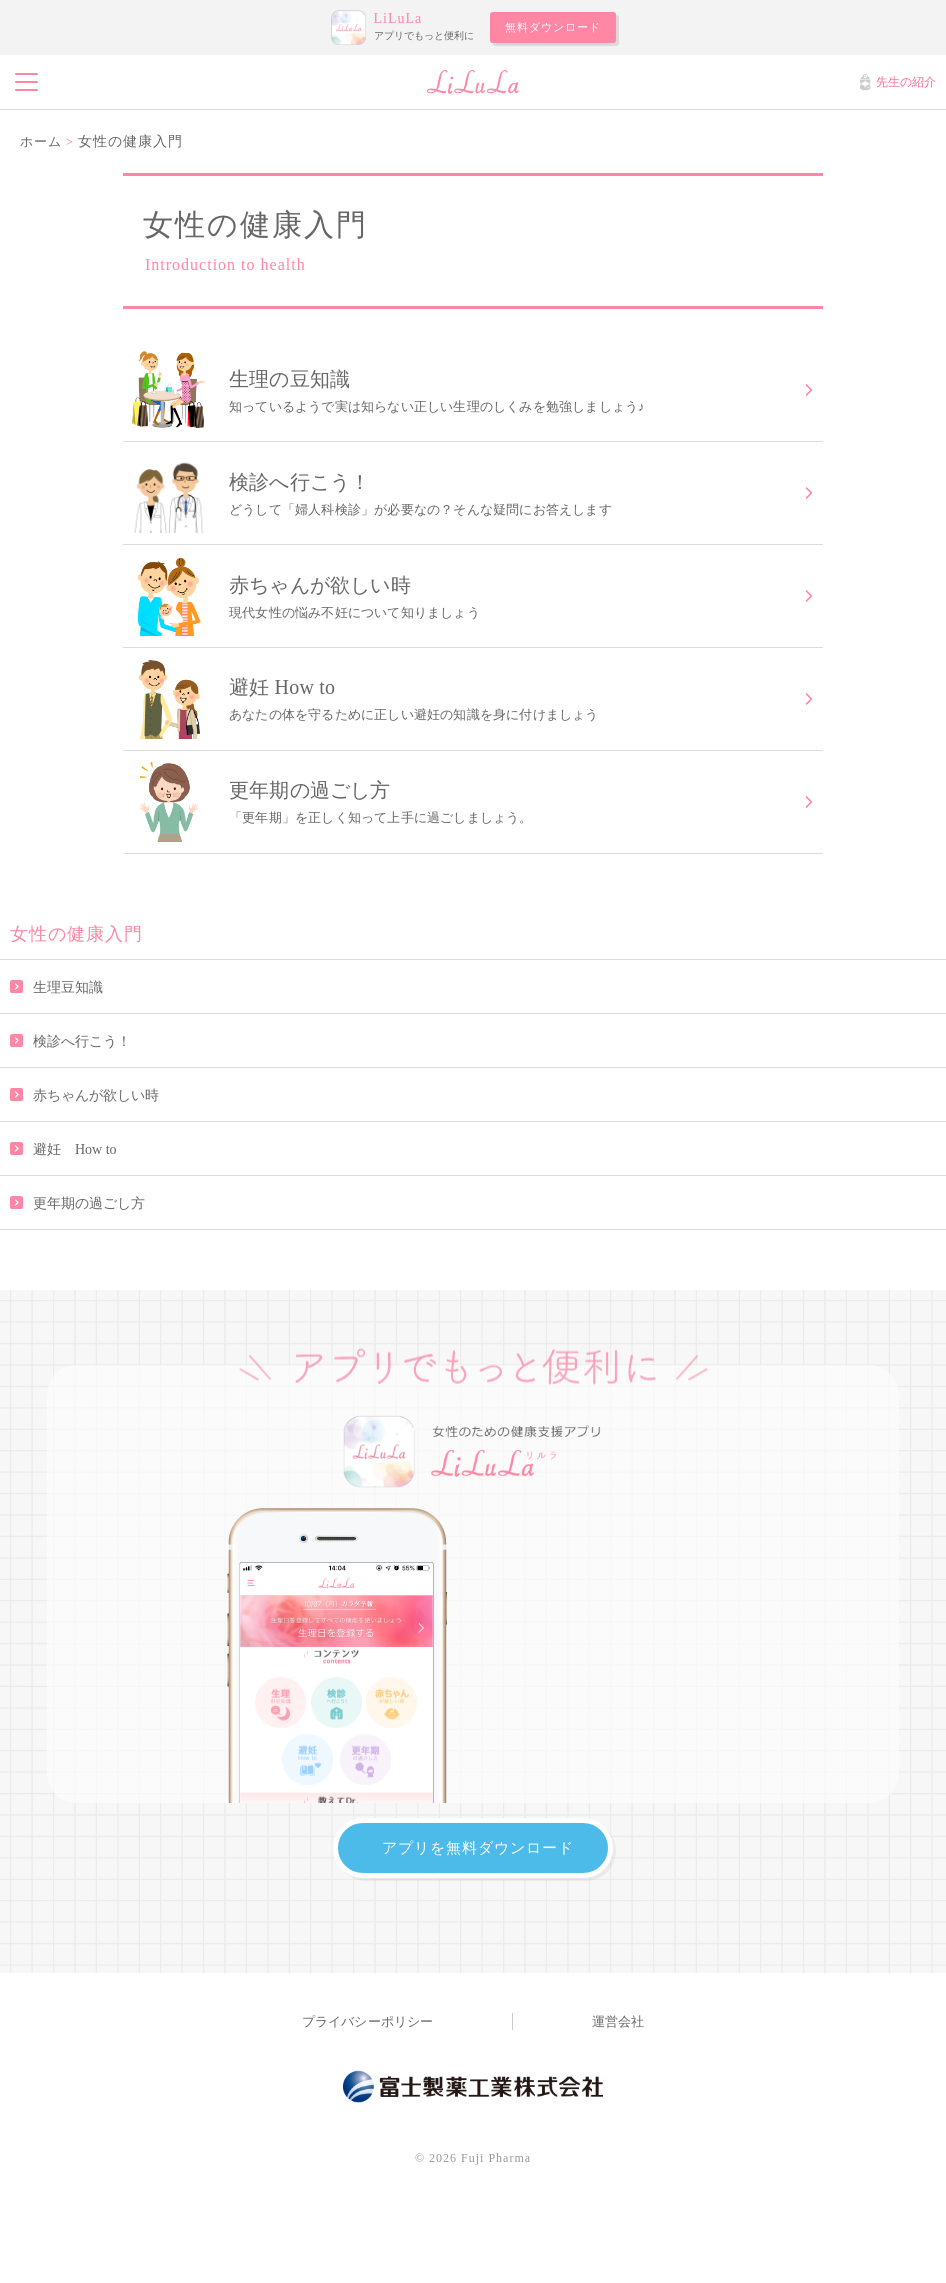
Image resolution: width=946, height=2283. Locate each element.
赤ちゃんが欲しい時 (96, 1135)
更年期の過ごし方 (89, 1243)
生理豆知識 (68, 1027)
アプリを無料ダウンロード (478, 1888)
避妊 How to (75, 1189)
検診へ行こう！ (82, 1081)
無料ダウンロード (553, 27)
